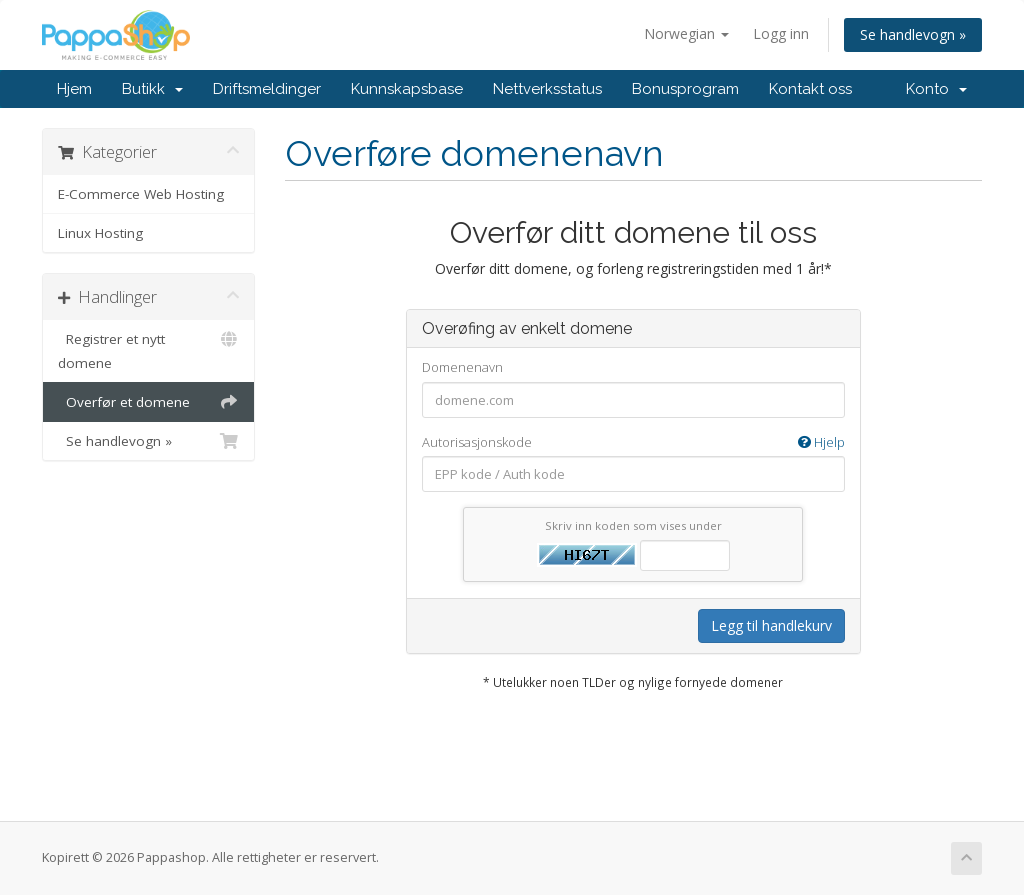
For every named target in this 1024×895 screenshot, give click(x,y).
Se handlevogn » (913, 34)
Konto (936, 89)
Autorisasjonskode (633, 442)
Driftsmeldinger (267, 89)
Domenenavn (462, 367)
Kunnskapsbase (407, 89)
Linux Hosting (100, 233)
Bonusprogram (685, 89)
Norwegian (686, 33)
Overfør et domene (148, 402)
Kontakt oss (810, 89)
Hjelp (821, 442)
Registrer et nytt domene (148, 349)
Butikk (152, 89)
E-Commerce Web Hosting (141, 194)
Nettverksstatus (547, 89)
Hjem (74, 89)
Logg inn (781, 33)
